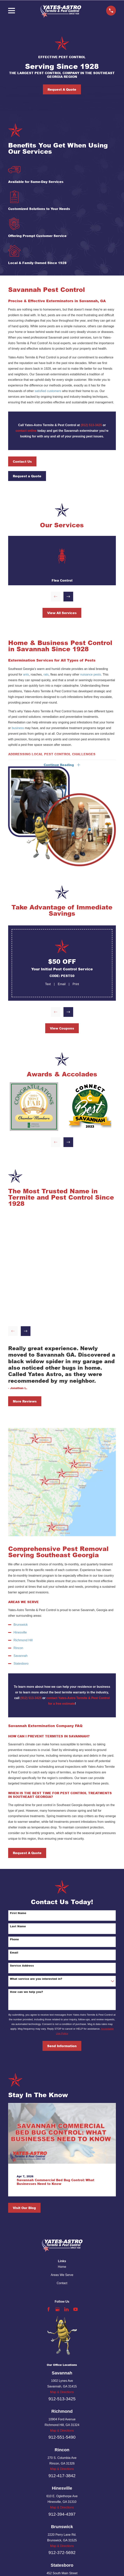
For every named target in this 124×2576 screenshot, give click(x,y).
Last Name (18, 1927)
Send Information (62, 2047)
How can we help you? (26, 1993)
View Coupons (62, 1029)
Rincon (18, 1649)
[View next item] (68, 596)
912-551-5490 (62, 2438)
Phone (14, 1940)
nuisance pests (90, 674)
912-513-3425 (62, 2399)
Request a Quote (27, 476)
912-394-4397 (62, 2515)
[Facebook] (48, 2310)
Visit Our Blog (24, 2208)
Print (76, 985)
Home (62, 2267)
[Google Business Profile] (57, 2310)
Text (48, 985)
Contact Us (22, 461)
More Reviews (25, 1402)
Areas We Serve (62, 2276)
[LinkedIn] (66, 2310)
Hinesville (20, 1633)
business (18, 728)
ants (26, 674)
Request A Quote (62, 89)
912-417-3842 (62, 2476)
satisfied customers (48, 391)
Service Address (22, 1966)
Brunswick (21, 1625)
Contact (62, 2283)
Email (62, 985)
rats (46, 674)
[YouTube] (75, 2310)
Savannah (21, 1656)
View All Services (62, 613)
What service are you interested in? (36, 1979)
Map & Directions (62, 2393)
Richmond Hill (23, 1641)
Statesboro (21, 1664)
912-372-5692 (62, 2553)
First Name (18, 1914)
